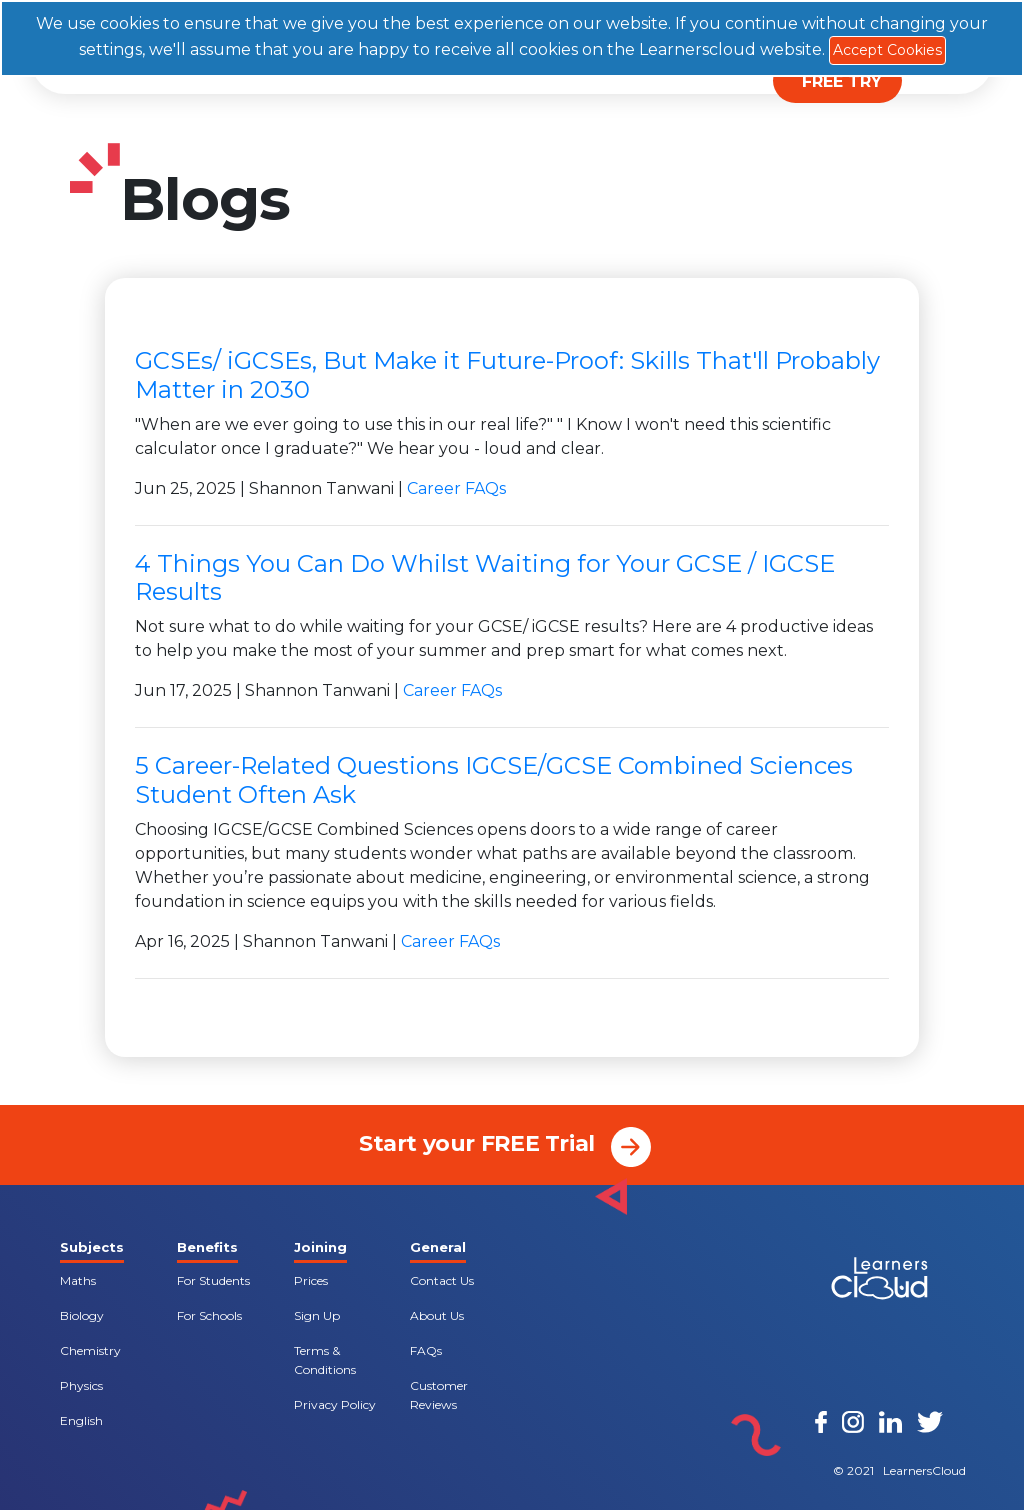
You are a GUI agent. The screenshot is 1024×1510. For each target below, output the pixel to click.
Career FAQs (456, 488)
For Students (213, 1280)
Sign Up (317, 1315)
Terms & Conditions (325, 1360)
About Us (437, 1315)
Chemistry (90, 1350)
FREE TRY (842, 81)
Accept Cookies (887, 50)
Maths (78, 1280)
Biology (82, 1315)
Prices (311, 1280)
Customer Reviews (439, 1395)
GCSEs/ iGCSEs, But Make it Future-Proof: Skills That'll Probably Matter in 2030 (507, 375)
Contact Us (442, 1280)
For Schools (209, 1315)
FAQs (426, 1350)
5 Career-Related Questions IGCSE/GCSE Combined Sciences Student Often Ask (494, 780)
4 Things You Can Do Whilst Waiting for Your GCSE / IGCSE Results (485, 578)
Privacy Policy (335, 1404)
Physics (81, 1385)
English (81, 1420)
